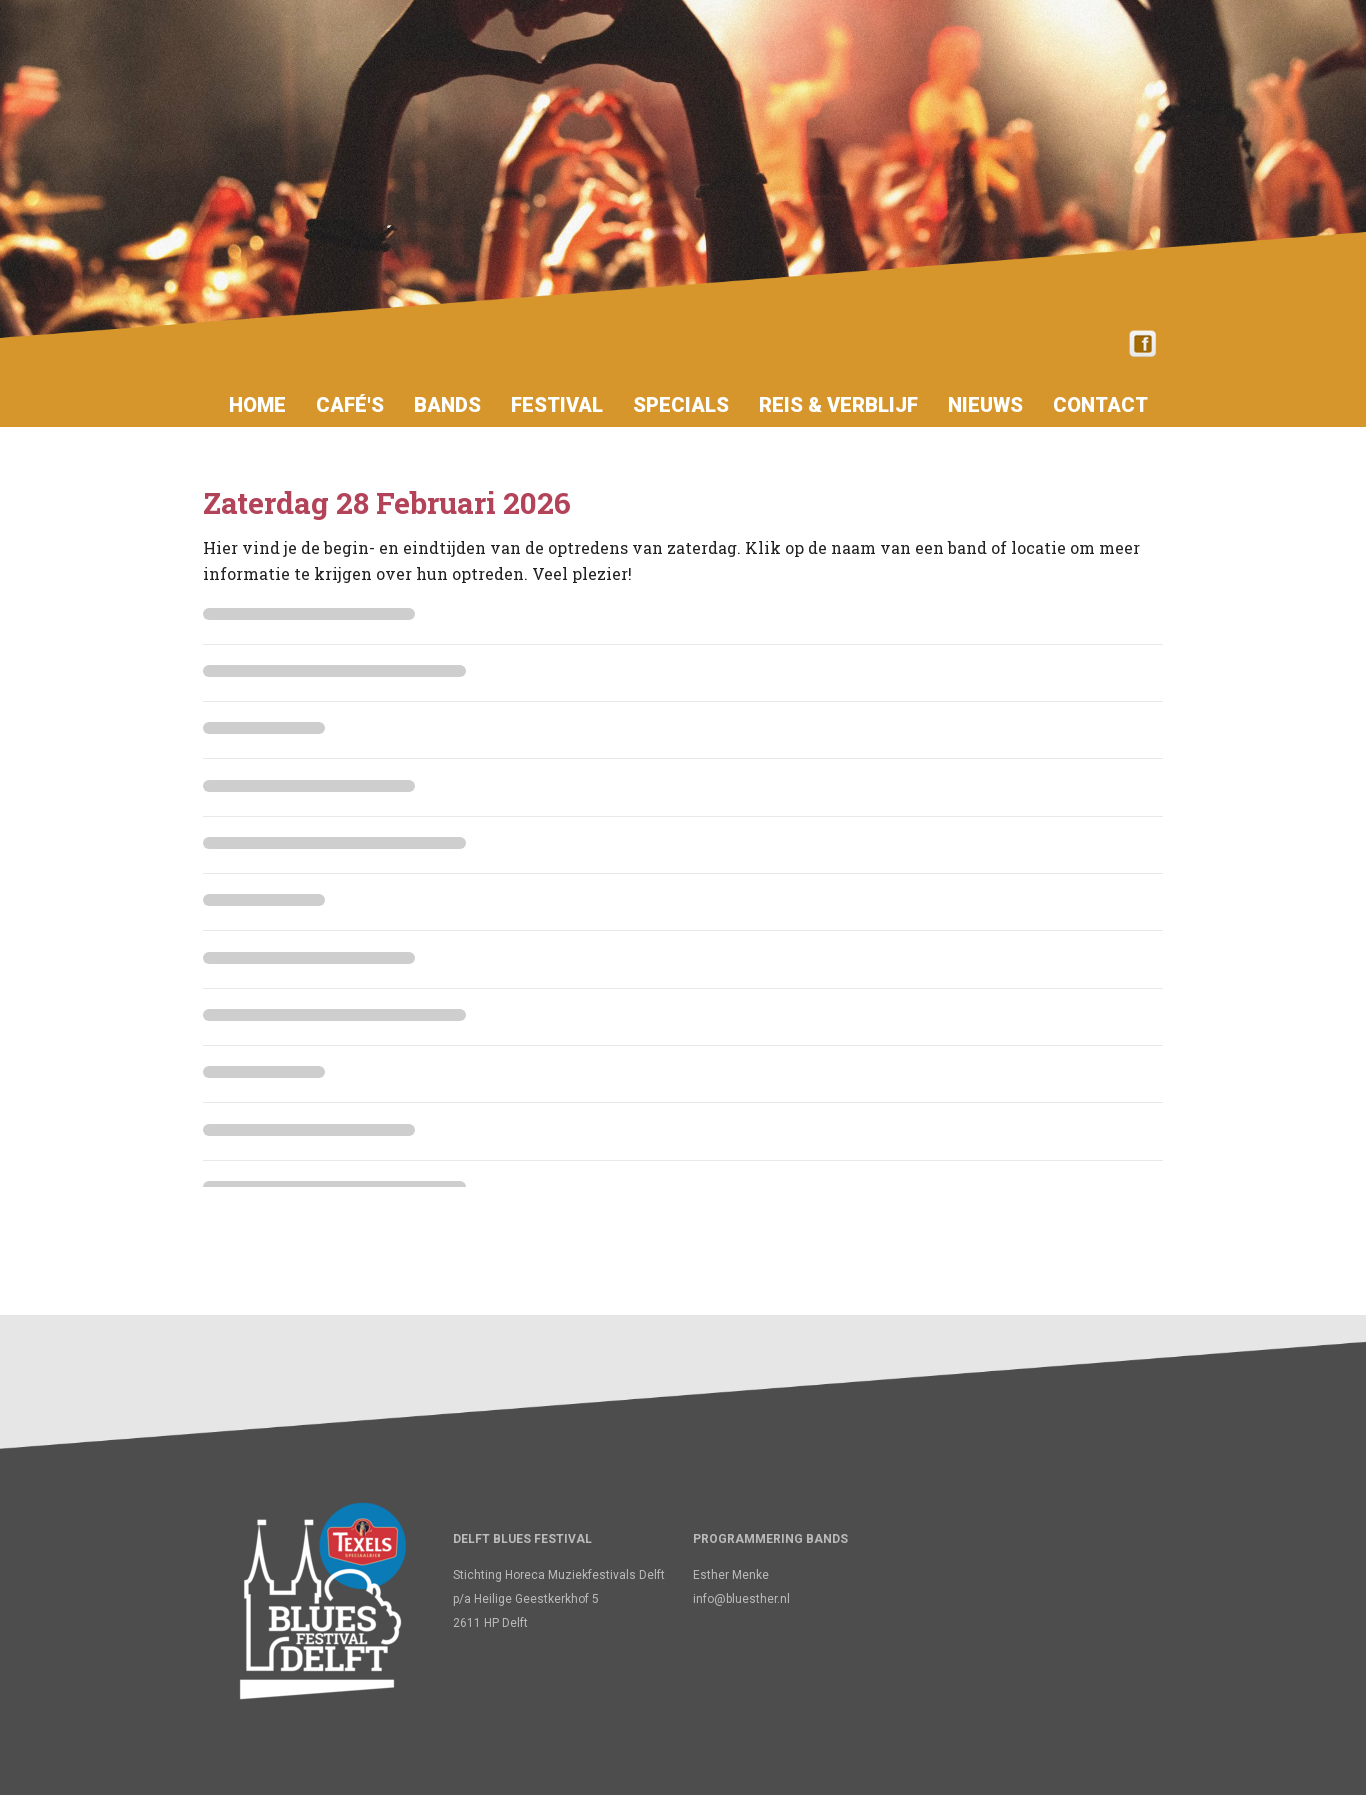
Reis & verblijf (838, 405)
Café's (350, 405)
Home (257, 405)
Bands (447, 405)
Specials (681, 405)
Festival (557, 405)
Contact (1100, 405)
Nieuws (985, 405)
